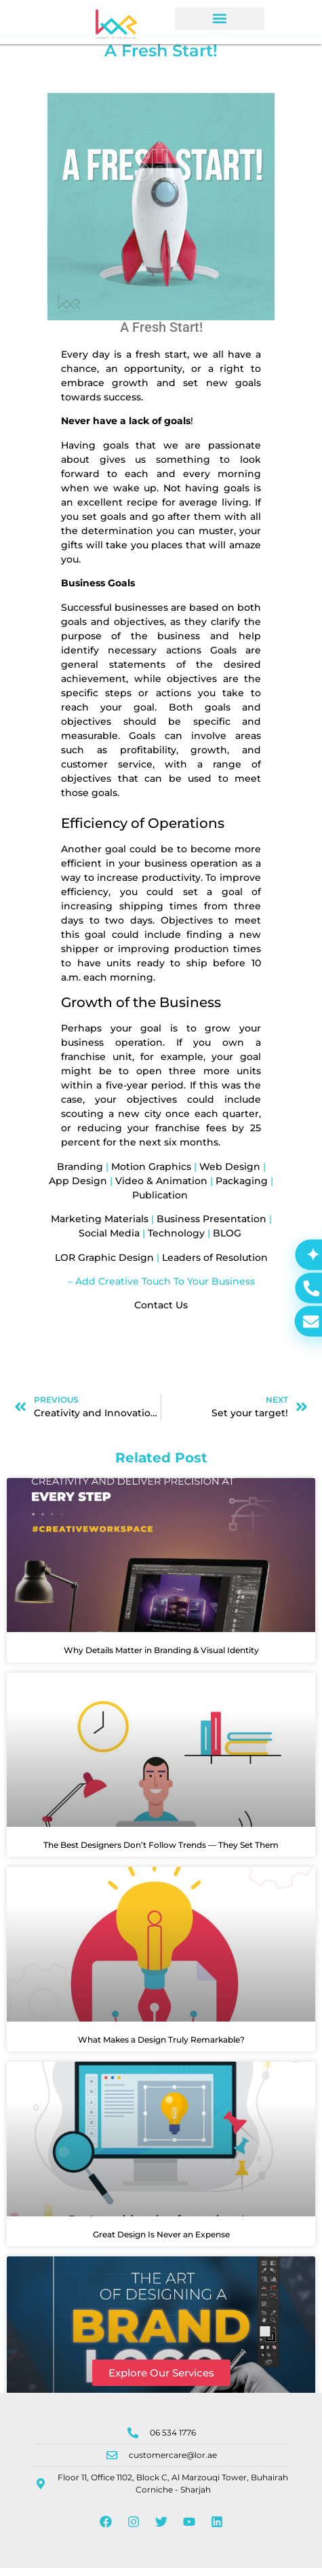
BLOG (228, 1241)
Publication (160, 1202)
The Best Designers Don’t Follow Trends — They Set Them (161, 1853)
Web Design (229, 1174)
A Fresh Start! (161, 335)
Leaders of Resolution (215, 1265)
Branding (80, 1174)
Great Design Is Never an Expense (161, 2242)
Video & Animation (161, 1188)
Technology (176, 1241)
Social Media (109, 1241)
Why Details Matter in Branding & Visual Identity (161, 1658)
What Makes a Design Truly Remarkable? (161, 2048)
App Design (78, 1188)
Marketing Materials (101, 1227)
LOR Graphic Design (104, 1265)
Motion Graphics (151, 1174)
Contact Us (161, 1313)
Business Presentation (211, 1227)
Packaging (242, 1188)
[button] (219, 18)
